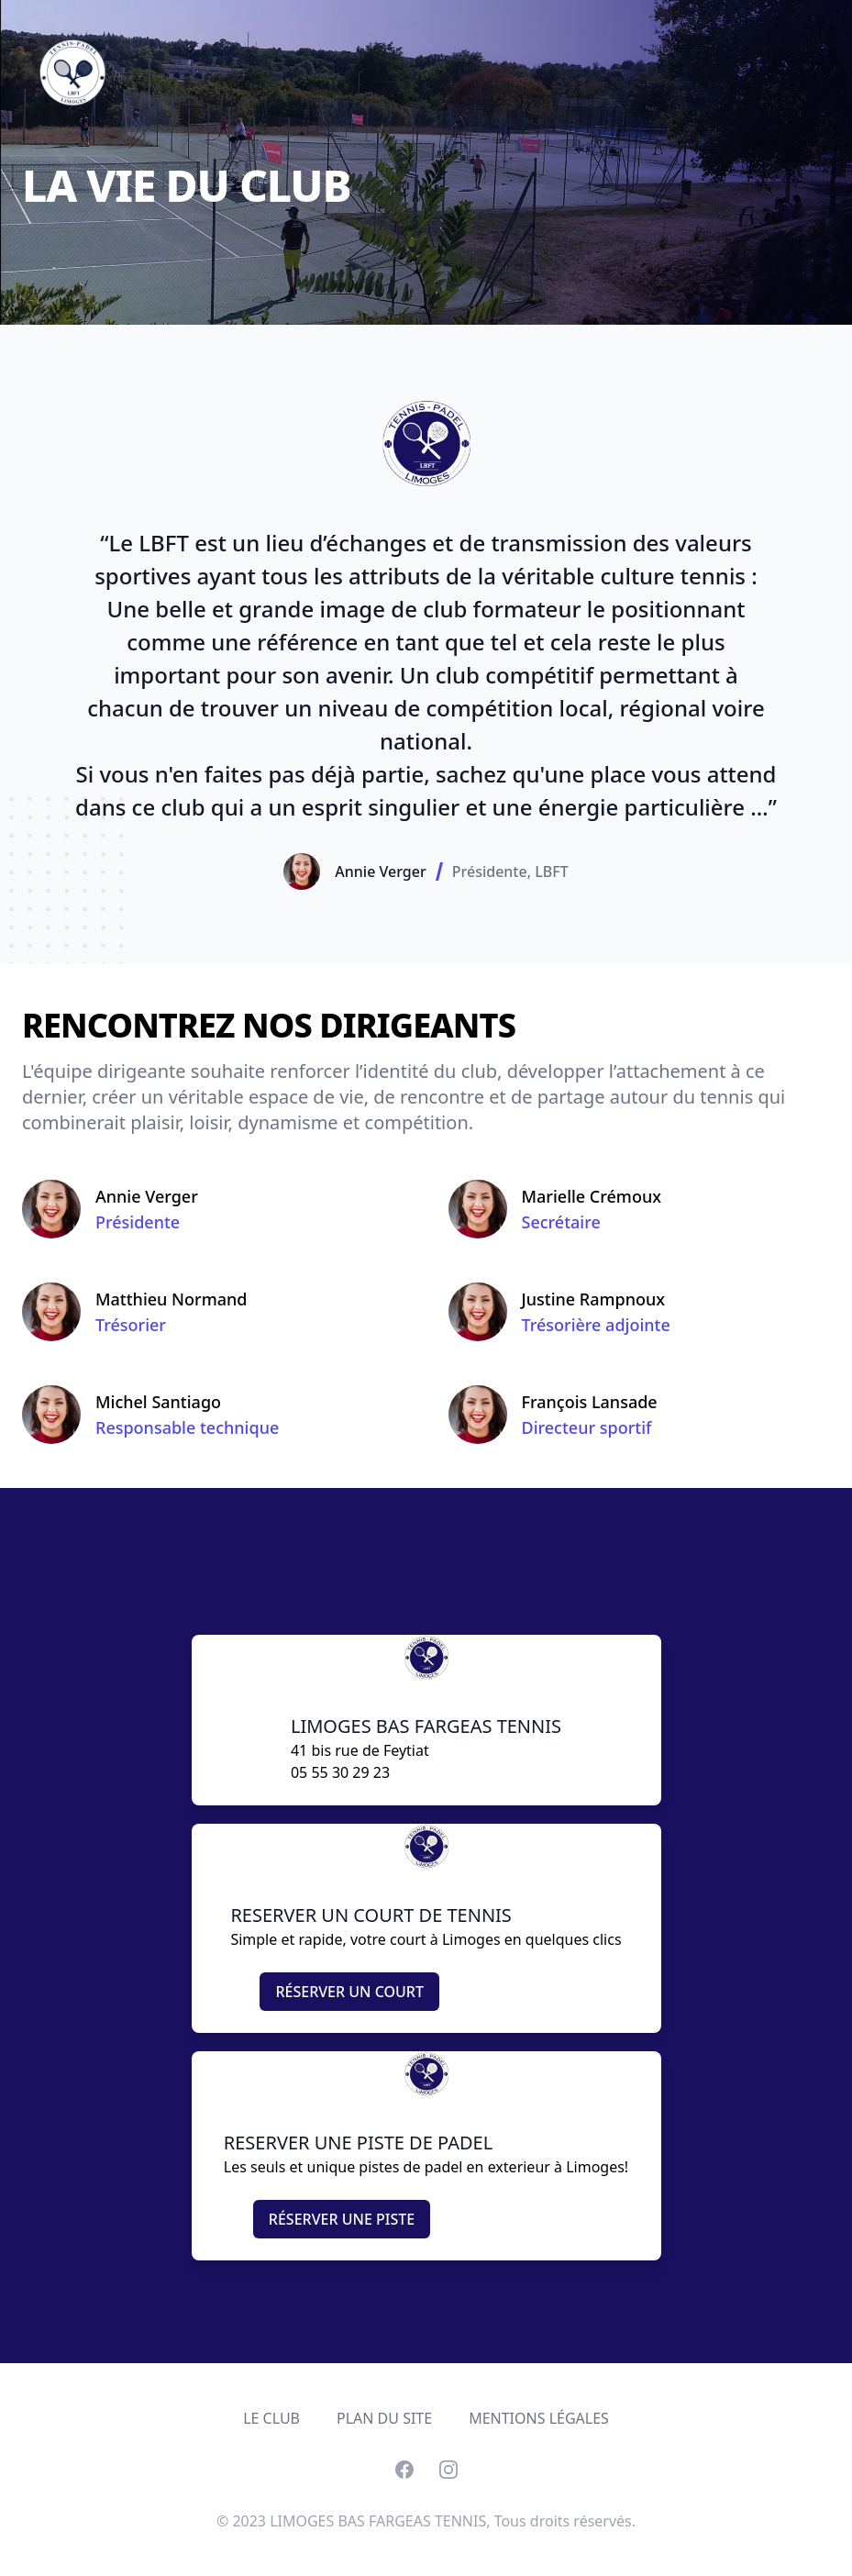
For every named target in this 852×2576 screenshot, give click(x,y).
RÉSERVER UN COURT (349, 1992)
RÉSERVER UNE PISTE (342, 2219)
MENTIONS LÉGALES (539, 2418)
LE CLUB (271, 2418)
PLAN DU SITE (384, 2418)
